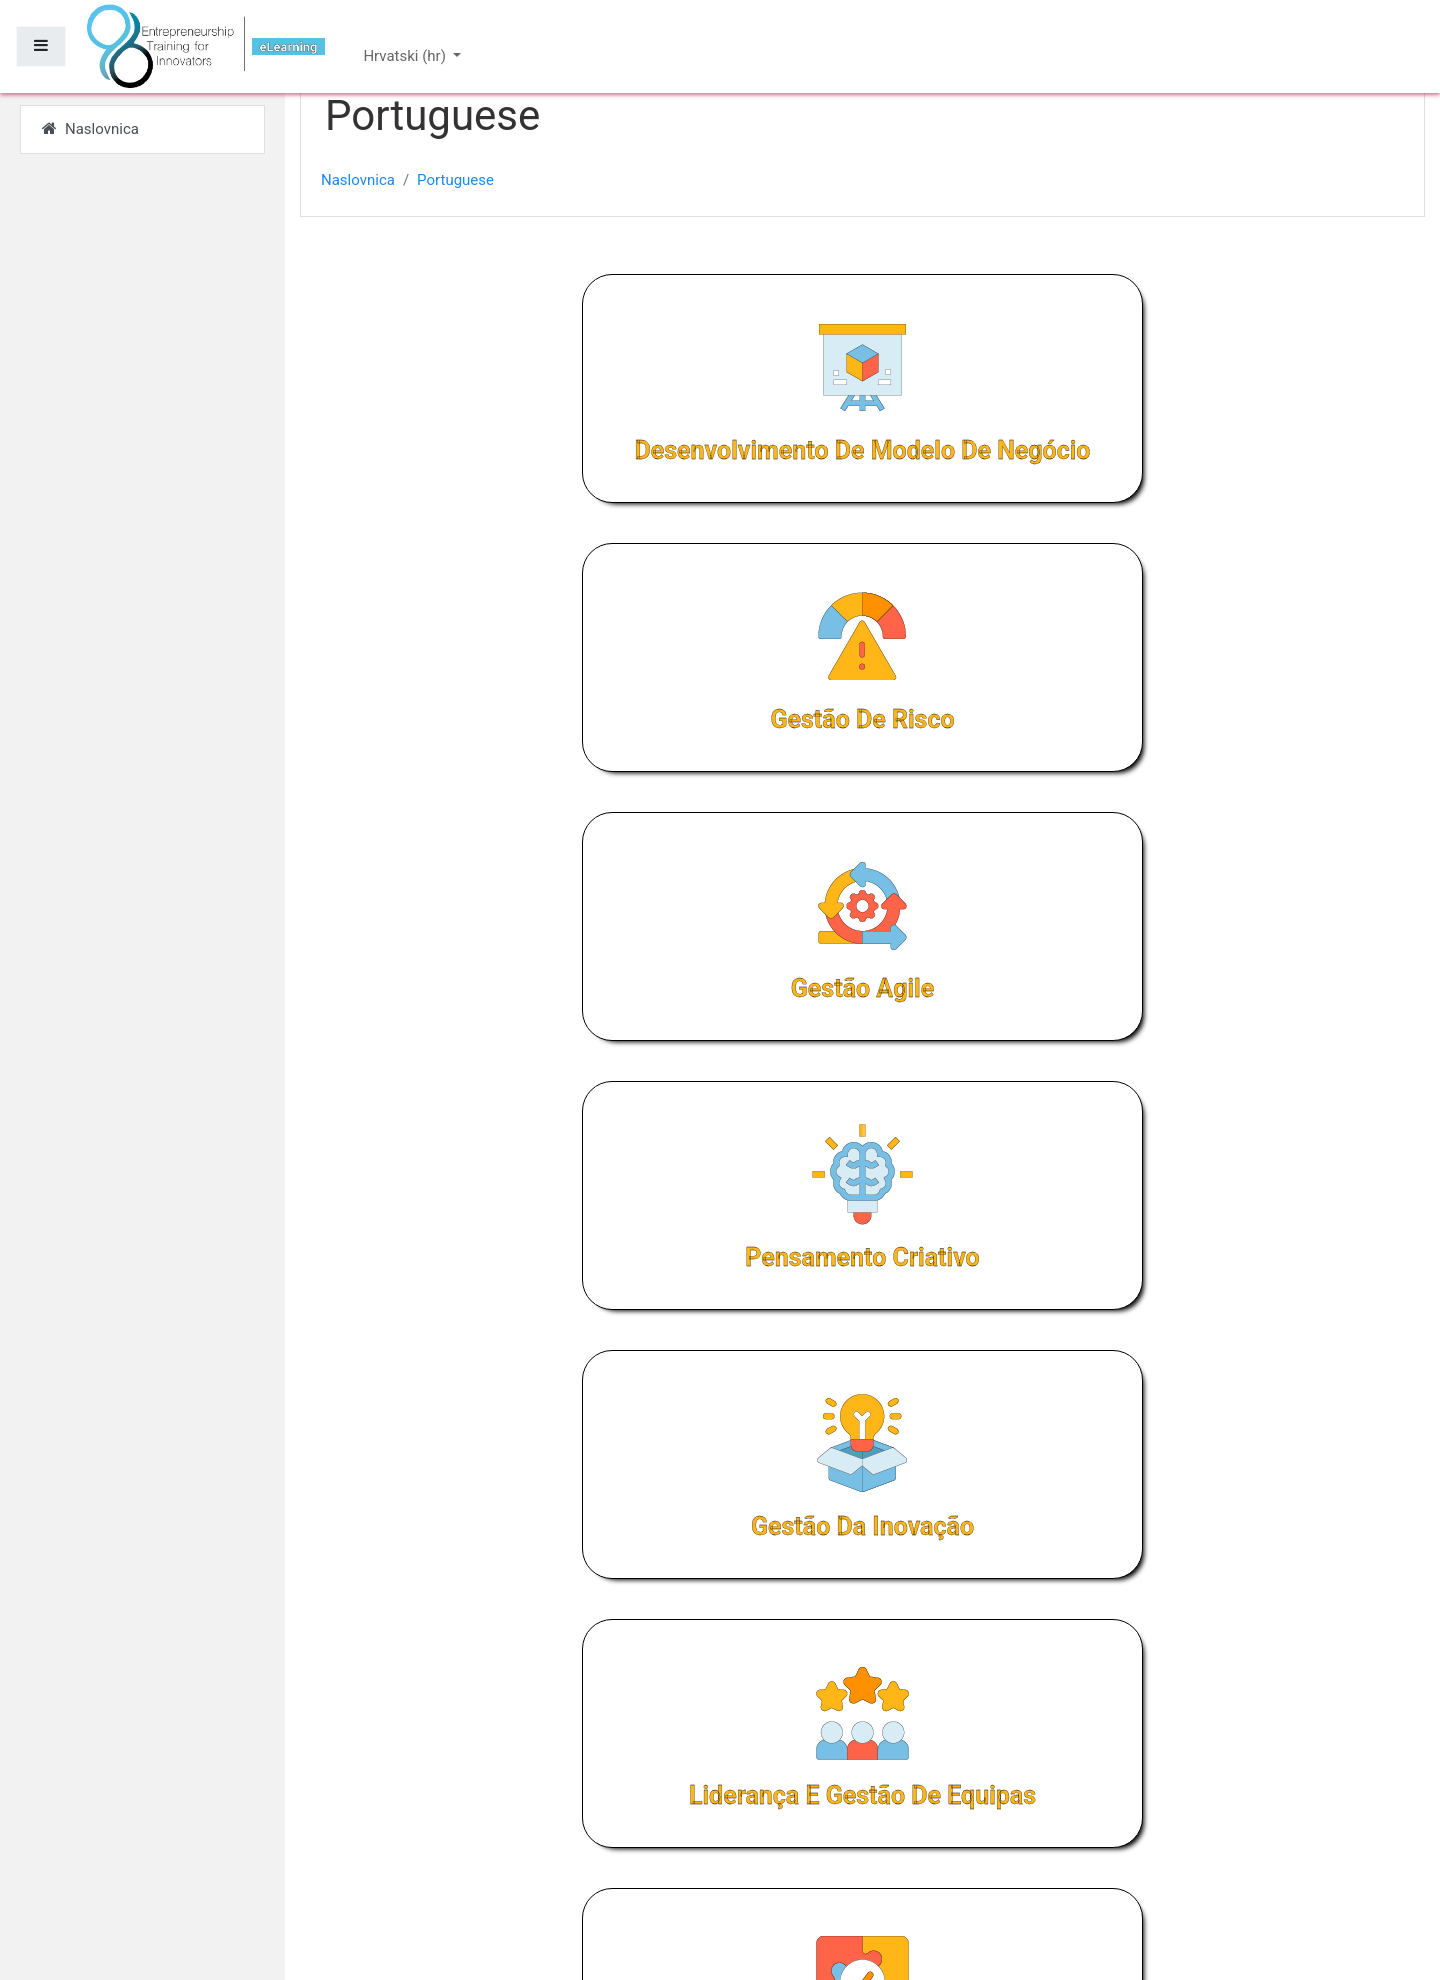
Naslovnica (358, 180)
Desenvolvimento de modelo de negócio (551, 485)
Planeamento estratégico (862, 1450)
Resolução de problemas (551, 1146)
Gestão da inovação (862, 824)
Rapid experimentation (1174, 1146)
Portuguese (455, 180)
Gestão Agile (1173, 485)
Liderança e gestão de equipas (1173, 824)
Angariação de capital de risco (863, 1146)
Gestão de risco (862, 485)
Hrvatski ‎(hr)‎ (406, 56)
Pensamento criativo (551, 824)
